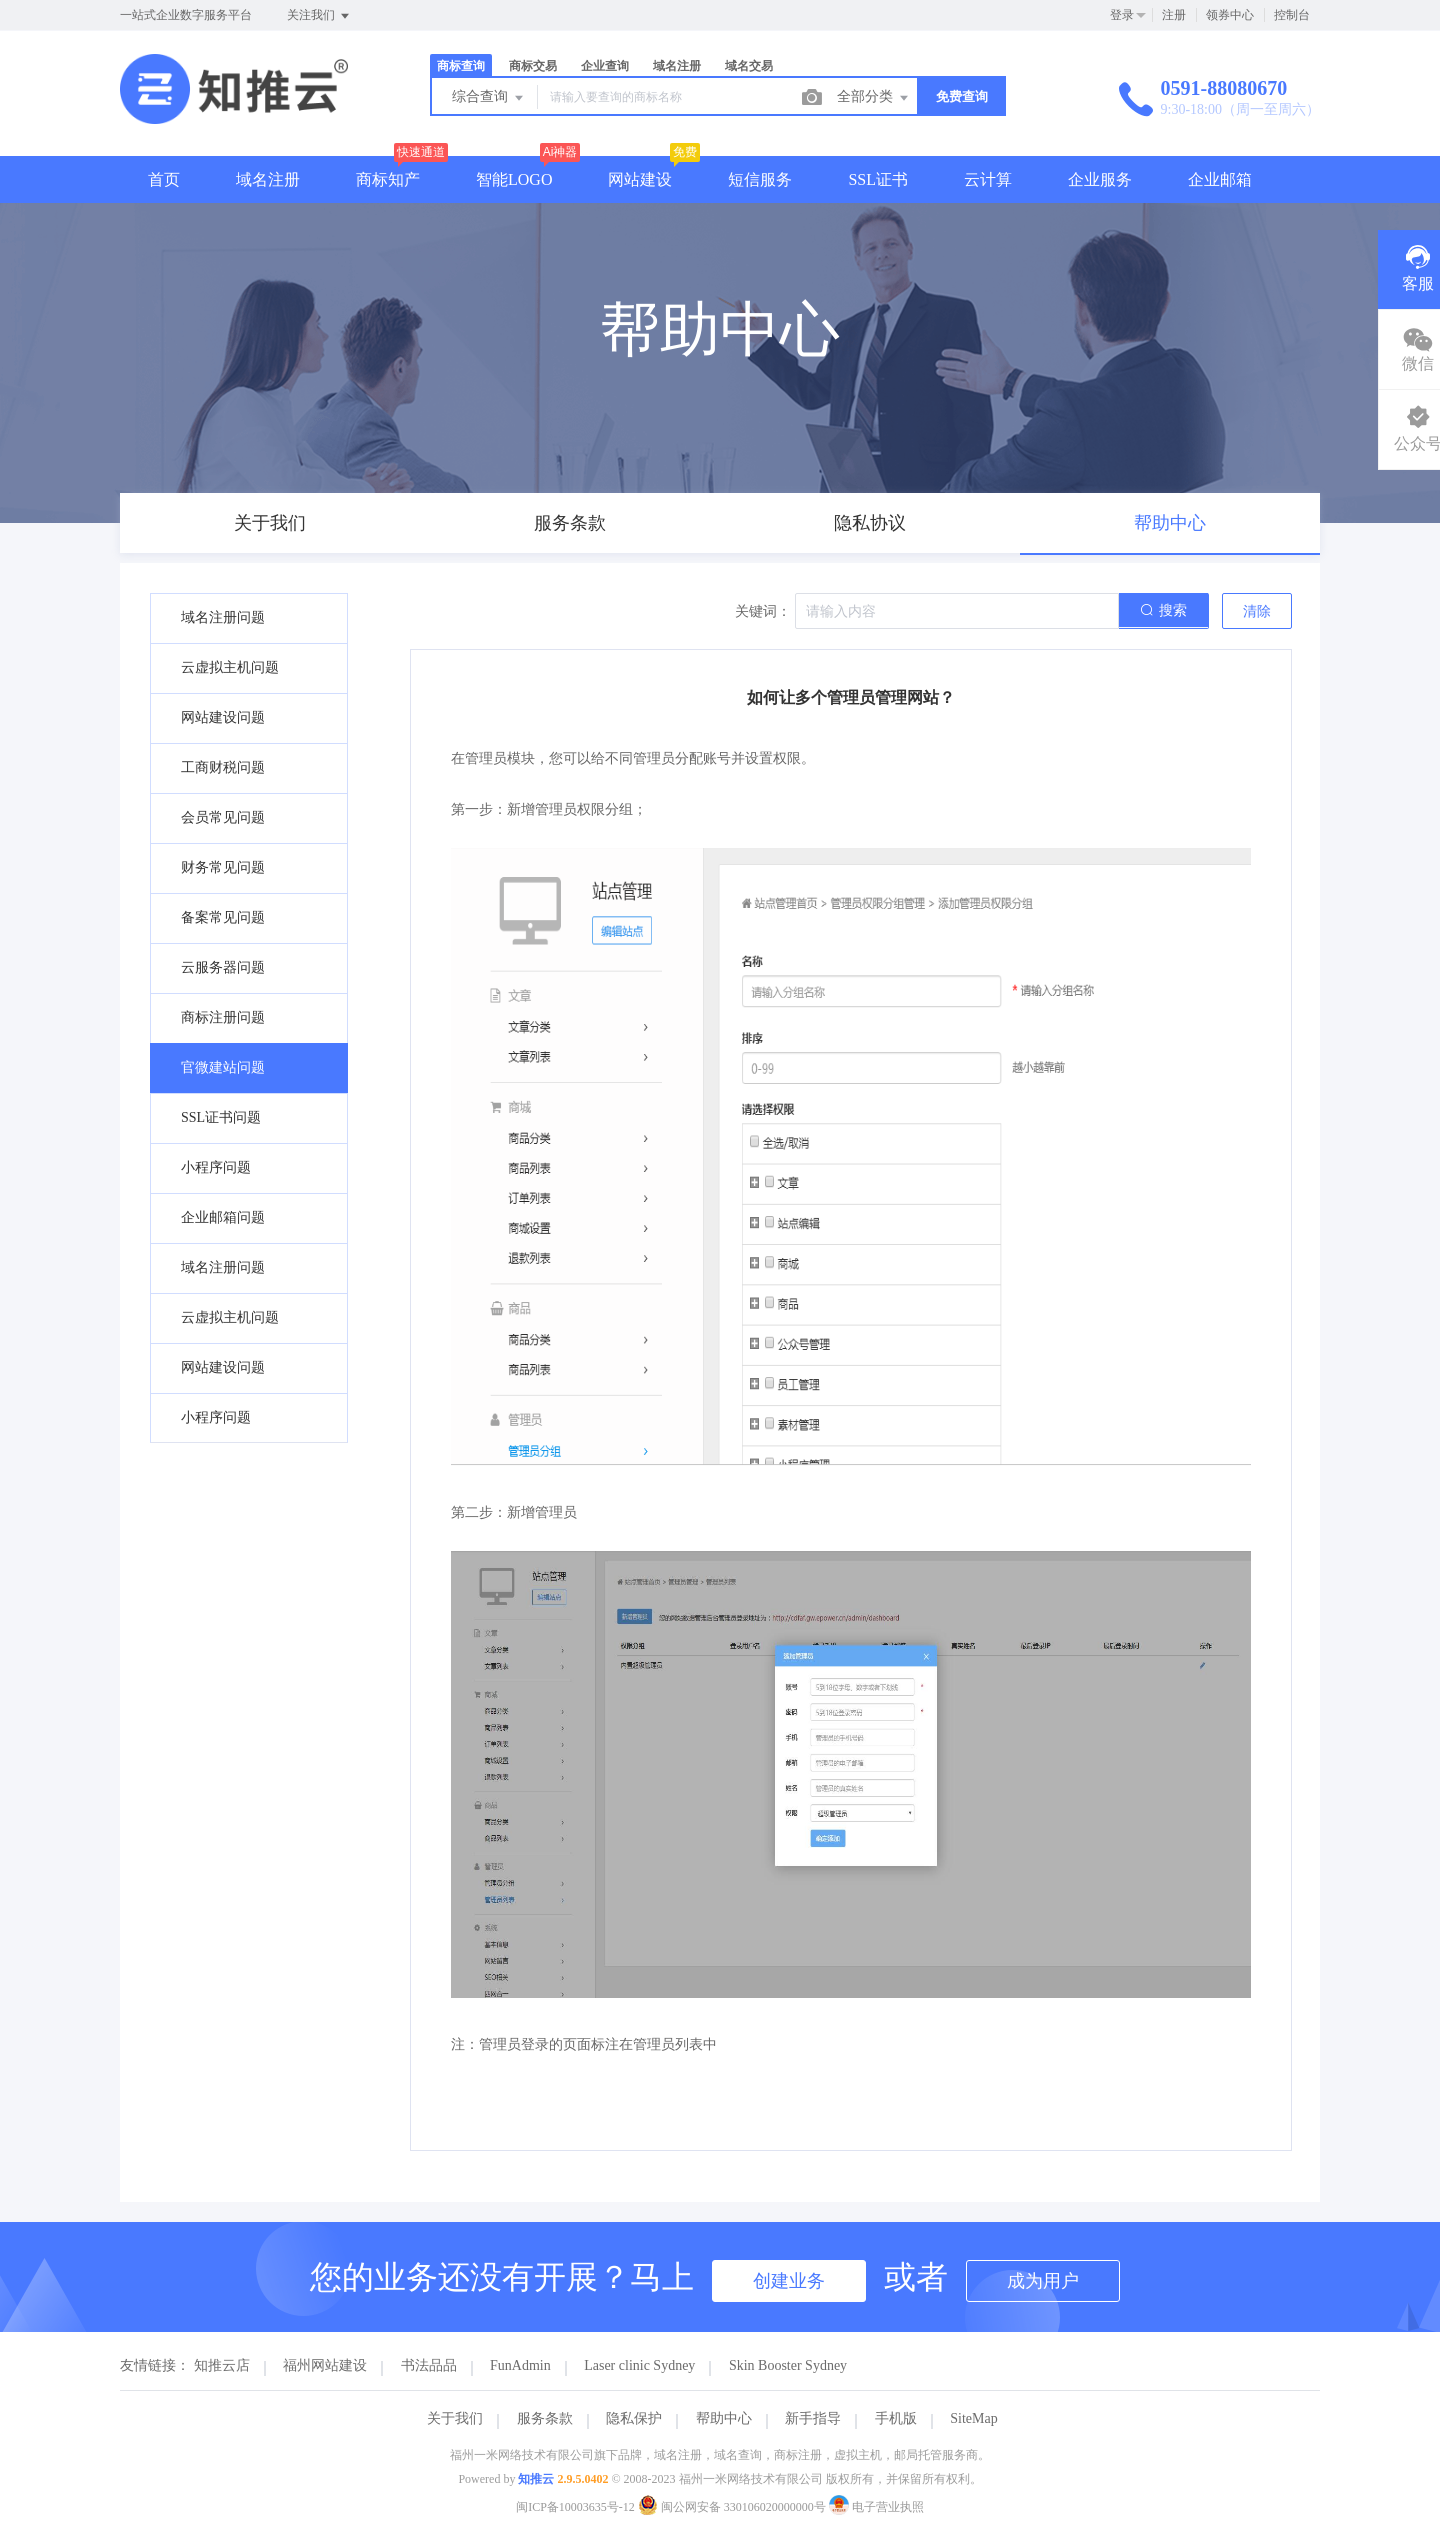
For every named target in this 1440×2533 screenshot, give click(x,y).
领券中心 (1230, 15)
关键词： (763, 611)
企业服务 (1100, 179)
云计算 (988, 179)
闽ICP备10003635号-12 (575, 2507)
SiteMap (973, 2418)
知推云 (536, 2479)
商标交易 (533, 66)
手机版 (896, 2418)
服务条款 (545, 2418)
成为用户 (1043, 2281)
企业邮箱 (1220, 179)
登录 (1122, 15)
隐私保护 (634, 2418)
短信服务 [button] (760, 179)
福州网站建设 (325, 2365)
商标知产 (388, 179)
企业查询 (605, 66)
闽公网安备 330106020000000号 (733, 2507)
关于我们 (455, 2418)
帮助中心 (724, 2418)
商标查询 (461, 66)
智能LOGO (514, 179)
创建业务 (789, 2281)
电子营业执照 (876, 2507)
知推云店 (222, 2365)
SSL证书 (878, 179)
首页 (164, 179)
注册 (1174, 15)
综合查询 (489, 98)
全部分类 (874, 98)
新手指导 (813, 2418)
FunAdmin (520, 2365)
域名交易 (749, 66)
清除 (1257, 611)
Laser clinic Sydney (639, 2365)
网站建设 (640, 179)
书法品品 (429, 2365)
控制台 (1292, 15)
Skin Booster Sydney (788, 2365)
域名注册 (677, 66)
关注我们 (319, 16)
